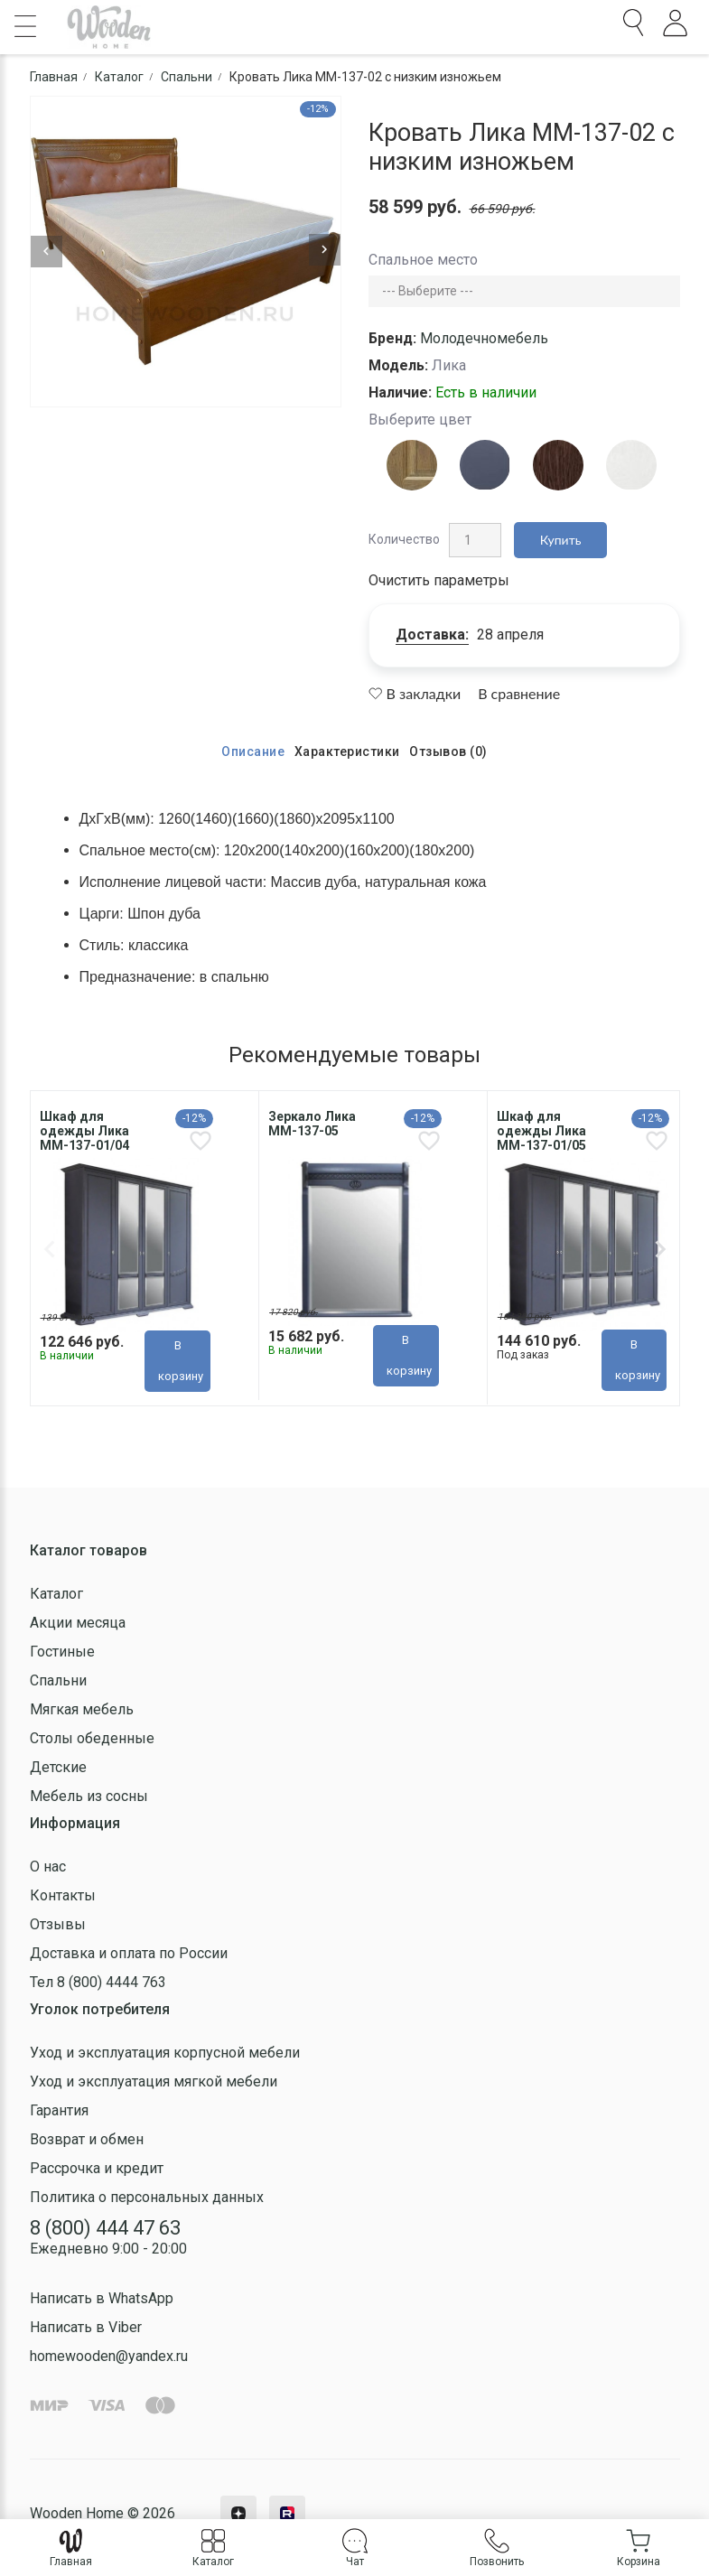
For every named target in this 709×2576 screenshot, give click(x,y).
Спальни (58, 1679)
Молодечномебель (484, 338)
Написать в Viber (86, 2327)
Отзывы (58, 1923)
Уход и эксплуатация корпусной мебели (165, 2051)
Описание (253, 751)
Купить (561, 539)
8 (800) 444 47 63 (105, 2227)
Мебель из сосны (89, 1795)
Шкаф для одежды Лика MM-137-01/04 (84, 1131)
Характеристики (347, 751)
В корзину (180, 1360)
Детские (58, 1766)
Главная (71, 2548)
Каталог (56, 1592)
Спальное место (423, 259)
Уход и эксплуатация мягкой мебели (153, 2080)
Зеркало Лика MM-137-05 (312, 1123)
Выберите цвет (419, 419)
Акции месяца (78, 1621)
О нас (48, 1865)
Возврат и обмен (87, 2138)
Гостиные (62, 1650)
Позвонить (497, 2548)
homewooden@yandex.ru (109, 2356)
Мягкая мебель (82, 1708)
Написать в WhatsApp (101, 2298)
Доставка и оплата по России (129, 1952)
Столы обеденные (92, 1737)
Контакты (63, 1894)
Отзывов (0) (448, 751)
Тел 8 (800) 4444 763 (98, 1981)
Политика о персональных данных (147, 2196)
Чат (355, 2548)
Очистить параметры (438, 580)
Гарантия (59, 2109)
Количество (404, 539)
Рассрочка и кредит (96, 2167)
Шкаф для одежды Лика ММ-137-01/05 (541, 1131)
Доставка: (432, 634)
